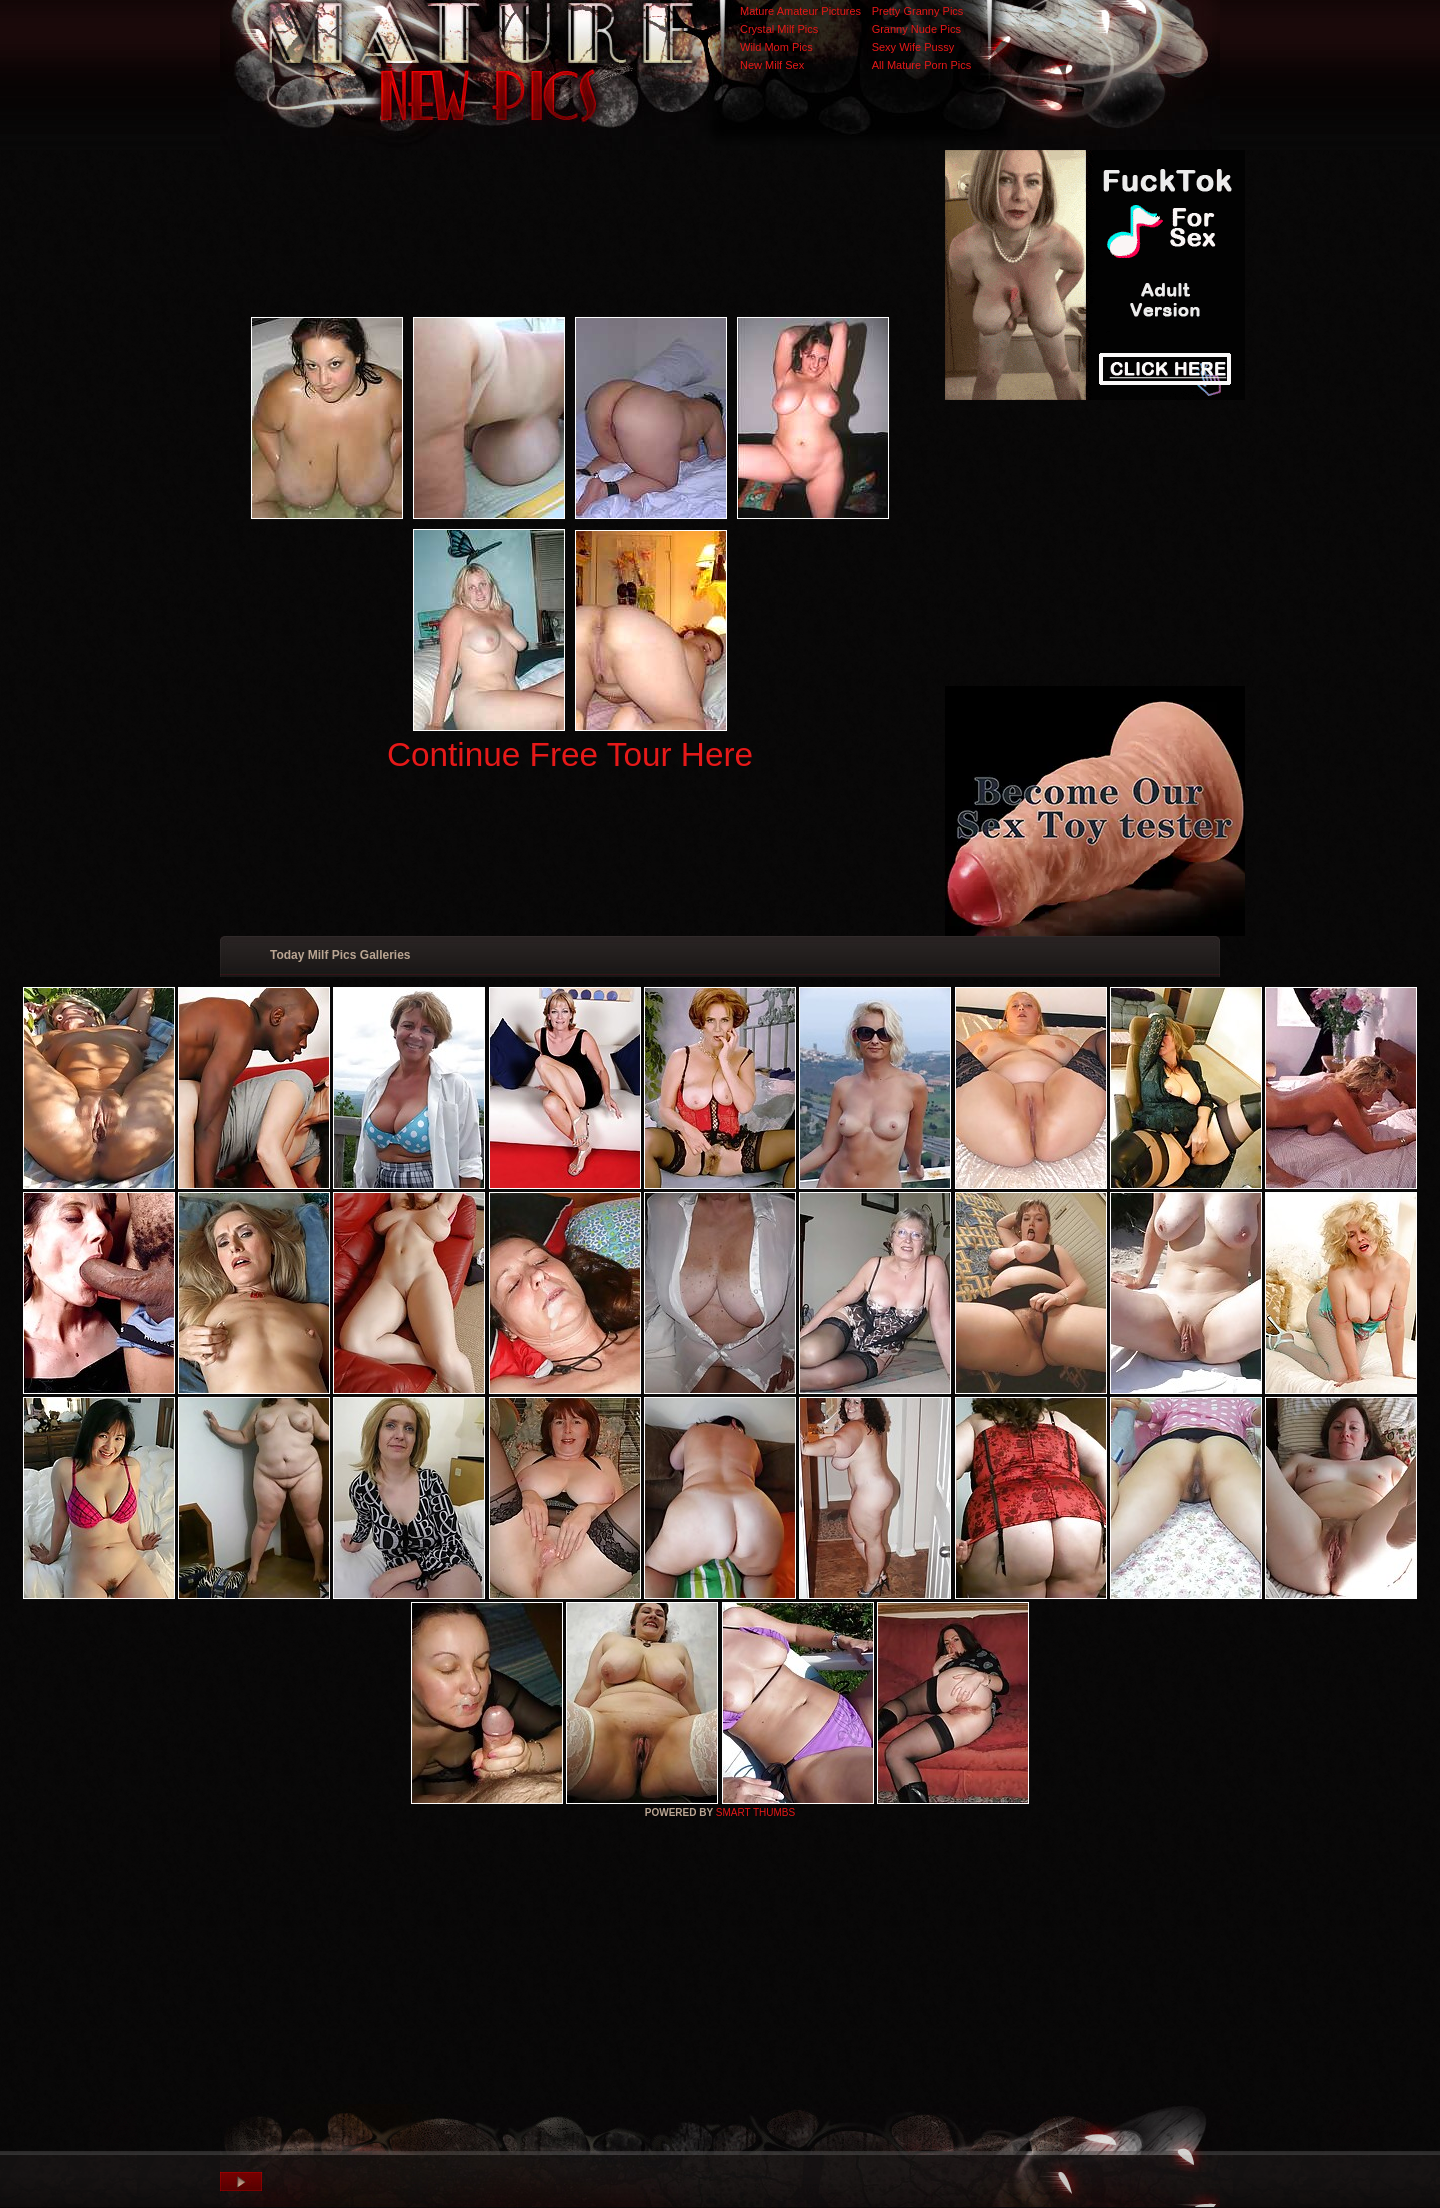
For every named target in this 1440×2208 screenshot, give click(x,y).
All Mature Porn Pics (922, 65)
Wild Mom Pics (776, 47)
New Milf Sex (772, 65)
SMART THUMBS (755, 1812)
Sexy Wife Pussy (913, 47)
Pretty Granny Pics (918, 11)
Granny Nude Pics (916, 29)
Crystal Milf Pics (779, 29)
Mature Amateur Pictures (800, 11)
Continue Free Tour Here (570, 754)
